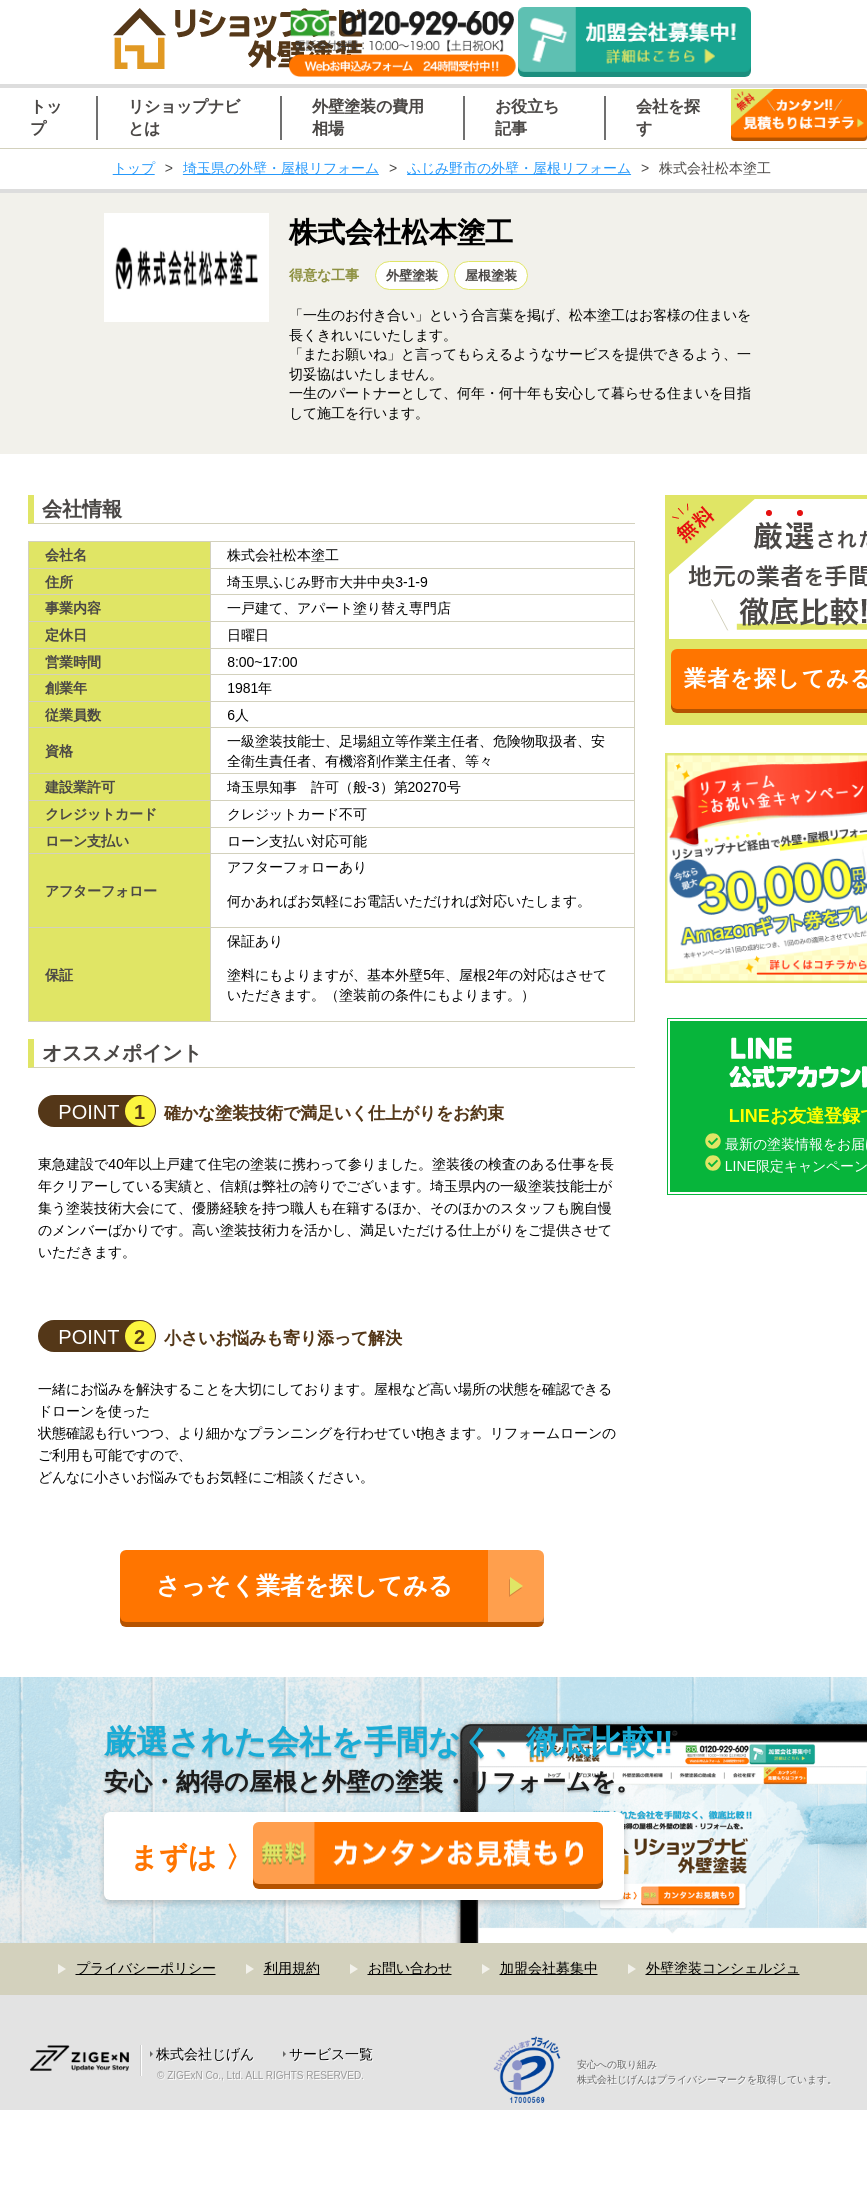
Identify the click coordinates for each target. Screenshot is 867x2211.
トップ (134, 168)
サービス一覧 (331, 2054)
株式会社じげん (205, 2054)
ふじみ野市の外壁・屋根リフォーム (519, 168)
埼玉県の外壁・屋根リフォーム (281, 168)
